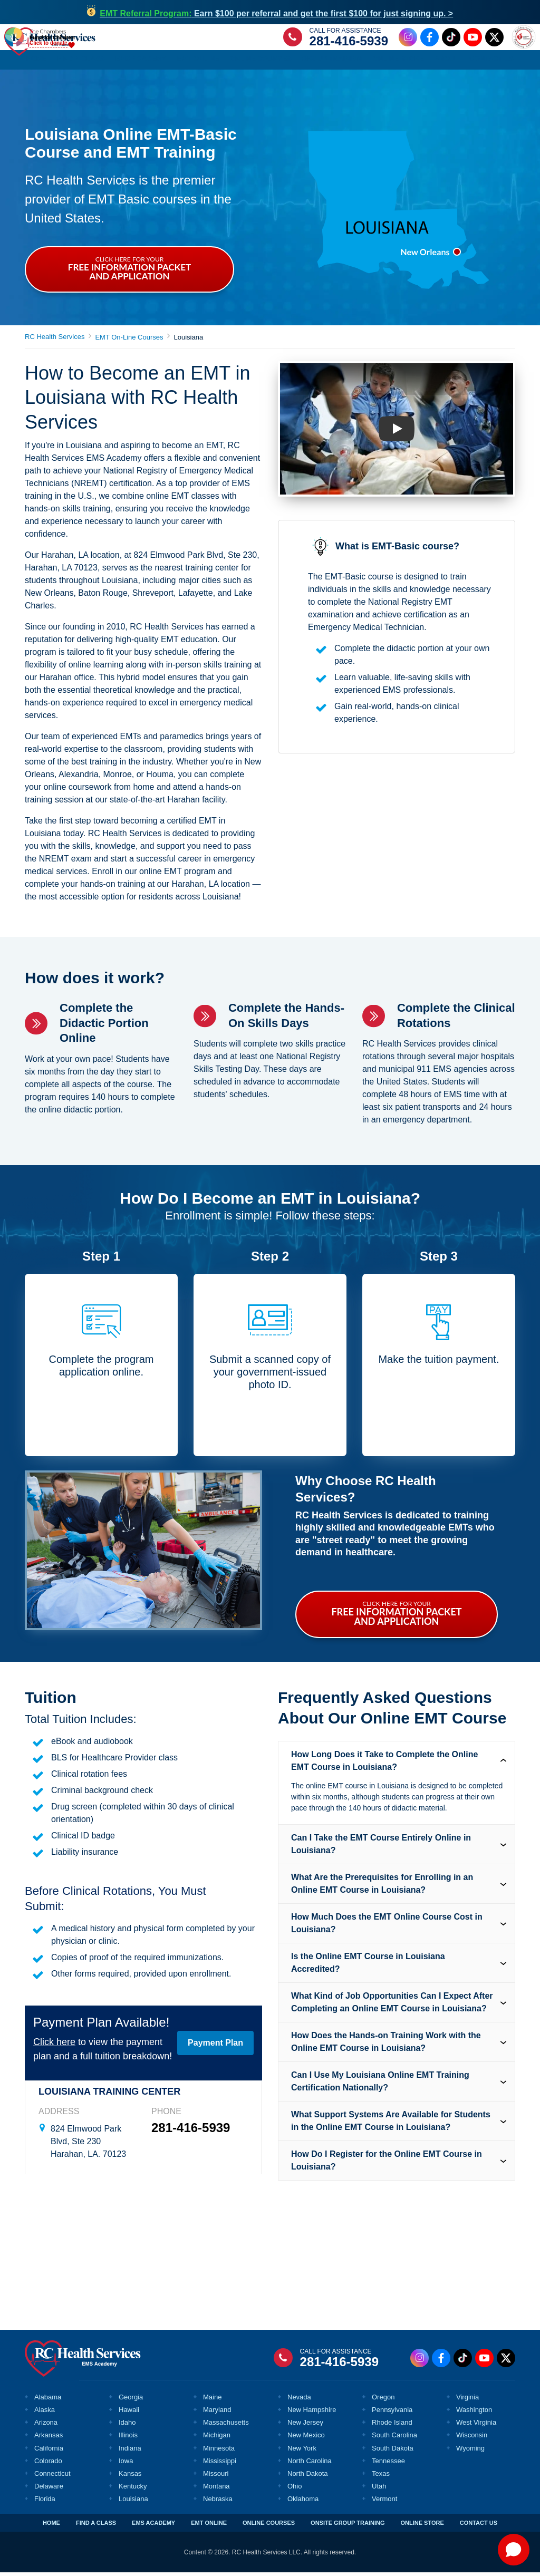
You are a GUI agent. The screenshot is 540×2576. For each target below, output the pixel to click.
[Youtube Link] (471, 39)
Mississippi (219, 2464)
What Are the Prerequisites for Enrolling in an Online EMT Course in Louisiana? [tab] (382, 1887)
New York (301, 2452)
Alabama (47, 2401)
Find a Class (81, 62)
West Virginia (476, 2426)
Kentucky (133, 2490)
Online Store (398, 62)
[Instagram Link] (406, 39)
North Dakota (307, 2477)
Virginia (467, 2401)
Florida (44, 2502)
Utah (379, 2490)
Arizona (45, 2426)
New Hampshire (311, 2413)
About (447, 62)
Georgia (131, 2401)
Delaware (48, 2490)
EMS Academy (141, 62)
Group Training (332, 62)
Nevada (299, 2401)
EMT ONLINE (209, 2526)
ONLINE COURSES (269, 2526)
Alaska (44, 2413)
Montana (216, 2490)
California (48, 2452)
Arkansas (48, 2439)
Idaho (127, 2426)
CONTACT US (478, 2526)
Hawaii (129, 2413)
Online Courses (261, 62)
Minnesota (219, 2452)
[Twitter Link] (493, 39)
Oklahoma (303, 2502)
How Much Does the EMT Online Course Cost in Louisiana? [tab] (387, 1927)
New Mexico (306, 2439)
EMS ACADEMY (153, 2526)
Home (36, 62)
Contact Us (491, 62)
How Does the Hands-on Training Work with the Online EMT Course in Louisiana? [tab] (386, 2045)
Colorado (48, 2464)
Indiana (130, 2452)
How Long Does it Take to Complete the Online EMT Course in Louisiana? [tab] (384, 1764)
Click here (54, 2045)
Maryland (217, 2413)
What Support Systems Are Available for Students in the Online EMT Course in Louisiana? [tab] (390, 2124)
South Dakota (392, 2452)
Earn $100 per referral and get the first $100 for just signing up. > (276, 13)
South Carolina (394, 2439)
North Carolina (309, 2464)
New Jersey (305, 2426)
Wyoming (470, 2452)
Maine (212, 2401)
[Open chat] (513, 2549)
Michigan (216, 2439)
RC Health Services (54, 340)
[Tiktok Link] (449, 39)
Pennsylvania (392, 2413)
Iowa (126, 2464)
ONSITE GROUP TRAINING (347, 2526)
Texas (381, 2477)
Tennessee (388, 2464)
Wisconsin (471, 2439)
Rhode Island (392, 2426)
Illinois (128, 2439)
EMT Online (198, 62)
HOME (51, 2526)
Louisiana (133, 2502)
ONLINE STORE (421, 2526)
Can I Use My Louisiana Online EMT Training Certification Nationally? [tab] (380, 2085)
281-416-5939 (347, 42)
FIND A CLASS (96, 2526)
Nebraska (218, 2502)
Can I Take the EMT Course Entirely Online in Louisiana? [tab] (381, 1847)
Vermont (384, 2502)
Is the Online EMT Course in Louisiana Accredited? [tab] (368, 1966)
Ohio (294, 2490)
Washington (474, 2413)
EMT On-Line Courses (129, 341)
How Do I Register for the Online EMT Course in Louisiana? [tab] (386, 2164)
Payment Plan (215, 2046)
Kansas (130, 2477)
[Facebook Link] (428, 39)
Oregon (383, 2401)
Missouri (215, 2477)
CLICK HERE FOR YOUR (129, 272)
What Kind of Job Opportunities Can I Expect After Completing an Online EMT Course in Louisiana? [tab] (392, 2006)
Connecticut (52, 2477)
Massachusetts (226, 2426)
